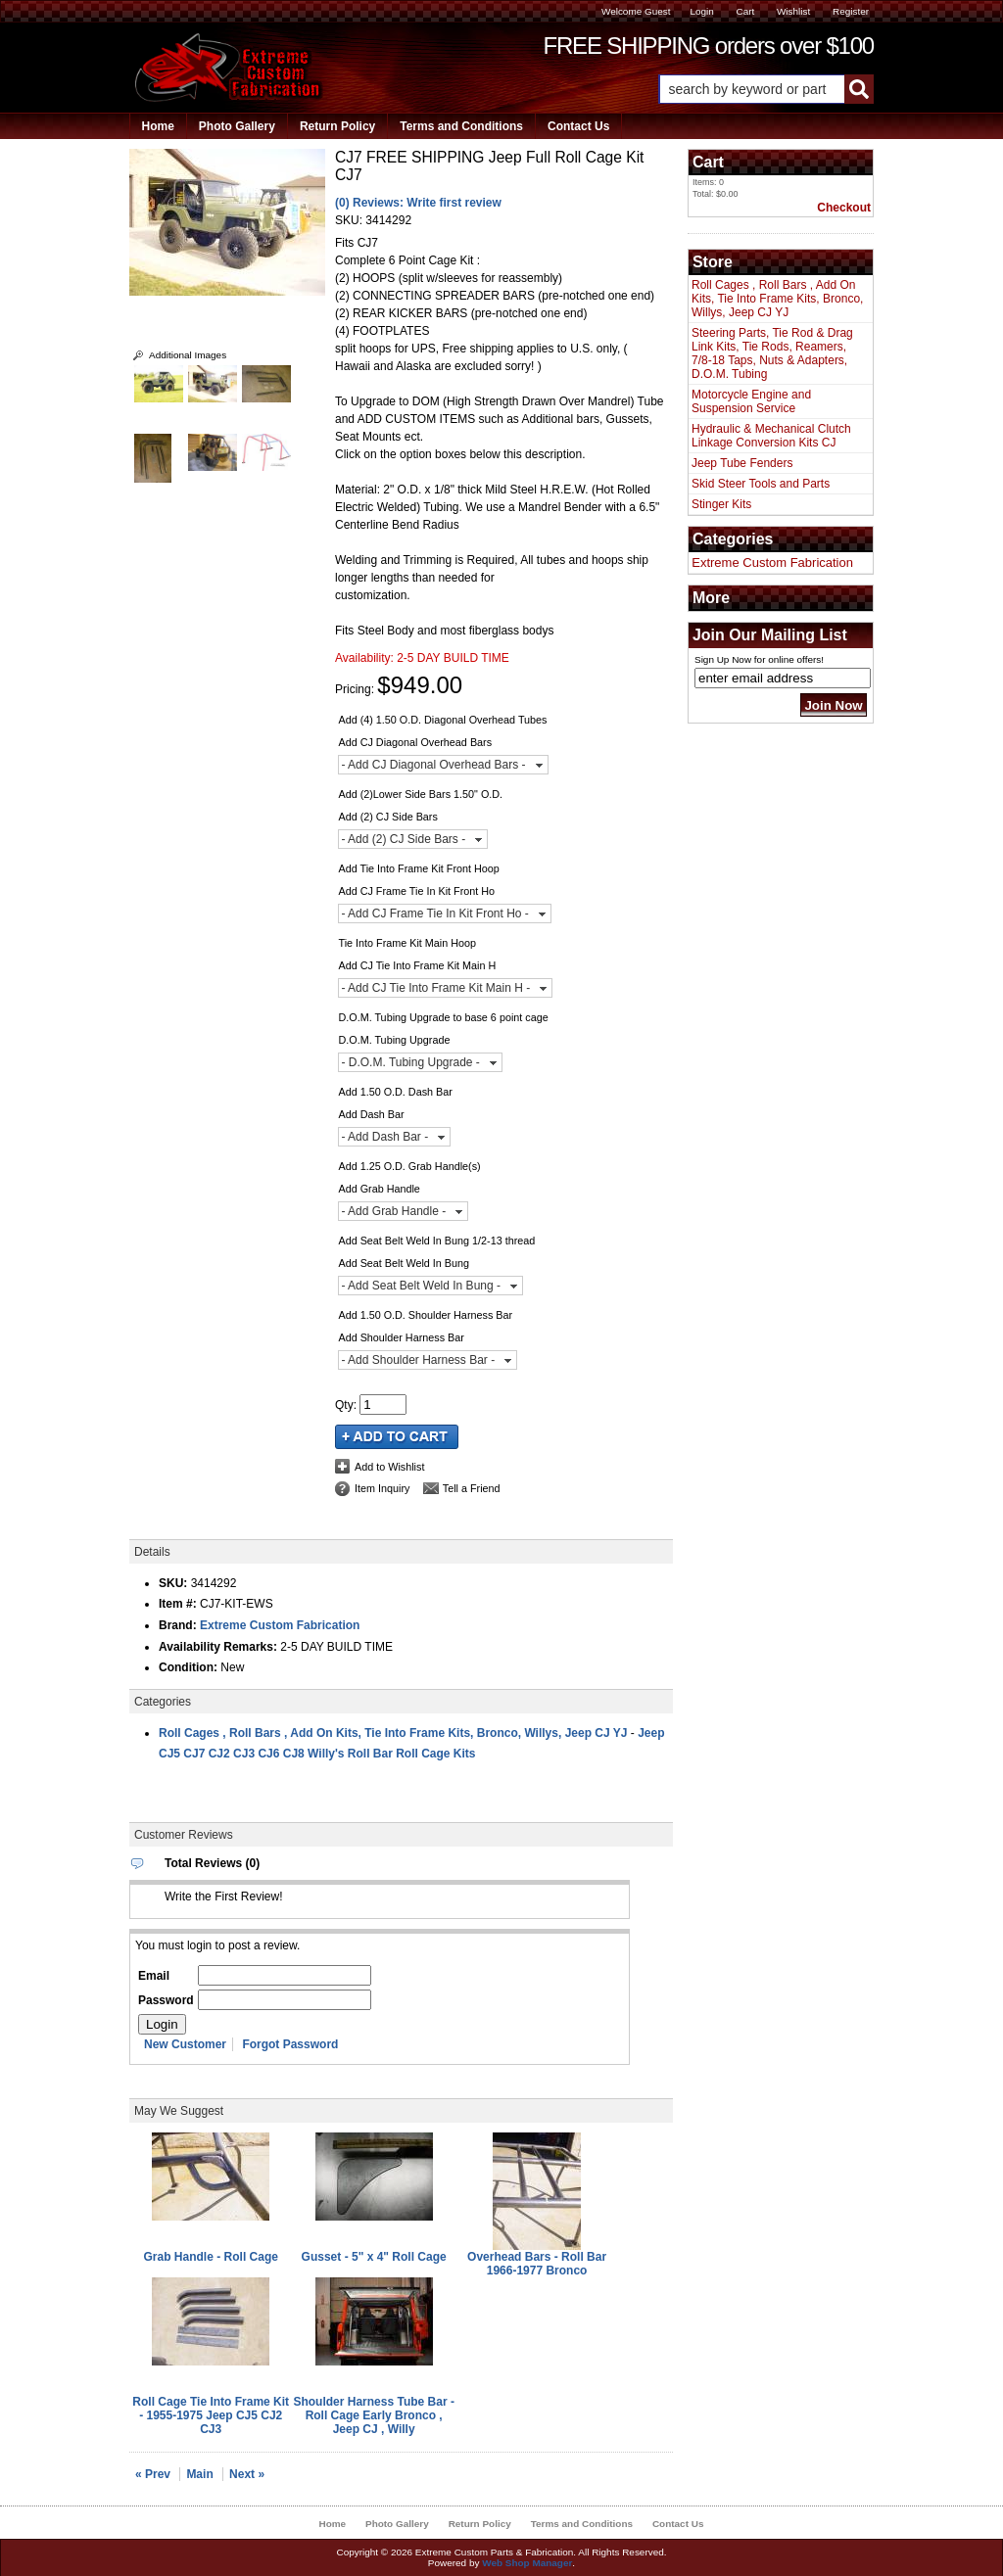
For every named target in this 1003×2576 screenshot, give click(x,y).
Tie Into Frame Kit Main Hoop (407, 943)
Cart (745, 11)
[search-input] (751, 89)
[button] (766, 89)
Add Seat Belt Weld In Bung (403, 1263)
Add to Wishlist (389, 1467)
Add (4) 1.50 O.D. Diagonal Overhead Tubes (442, 720)
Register (851, 11)
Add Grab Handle (378, 1188)
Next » (246, 2474)
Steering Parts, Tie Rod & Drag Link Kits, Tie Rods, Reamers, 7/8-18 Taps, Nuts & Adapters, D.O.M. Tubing (772, 353)
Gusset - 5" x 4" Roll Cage (374, 2257)
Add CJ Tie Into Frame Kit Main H (417, 965)
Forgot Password (290, 2044)
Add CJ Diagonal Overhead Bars (415, 742)
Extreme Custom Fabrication (279, 1625)
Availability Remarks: (218, 1647)
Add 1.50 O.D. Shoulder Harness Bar (425, 1315)
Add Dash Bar (371, 1114)
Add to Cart (396, 1437)
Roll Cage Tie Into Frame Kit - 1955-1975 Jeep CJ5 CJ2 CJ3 (210, 2415)
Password (166, 2000)
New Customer (185, 2044)
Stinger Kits (721, 504)
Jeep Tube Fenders (742, 463)
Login (701, 11)
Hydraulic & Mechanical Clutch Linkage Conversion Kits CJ (771, 435)
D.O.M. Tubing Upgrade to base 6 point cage (443, 1017)
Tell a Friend (472, 1488)
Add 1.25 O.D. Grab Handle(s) (409, 1166)
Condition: (188, 1667)
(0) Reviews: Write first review (418, 203)
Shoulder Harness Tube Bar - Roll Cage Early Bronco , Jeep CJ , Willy (373, 2415)
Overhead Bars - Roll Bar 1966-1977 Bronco (536, 2263)
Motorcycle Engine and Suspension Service (751, 401)
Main (199, 2474)
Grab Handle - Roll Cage (211, 2257)
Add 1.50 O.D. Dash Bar (395, 1092)
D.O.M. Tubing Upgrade (394, 1040)
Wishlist (793, 11)
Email (153, 1976)
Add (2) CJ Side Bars (387, 816)
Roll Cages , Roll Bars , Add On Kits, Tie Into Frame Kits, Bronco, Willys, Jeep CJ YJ (393, 1733)
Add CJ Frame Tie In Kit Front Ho (416, 891)
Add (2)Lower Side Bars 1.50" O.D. (420, 794)
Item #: (179, 1604)
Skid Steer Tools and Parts (761, 484)
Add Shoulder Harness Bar (400, 1337)
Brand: (178, 1625)
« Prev (152, 2474)
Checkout (844, 207)
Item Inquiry (382, 1488)
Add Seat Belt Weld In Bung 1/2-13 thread (436, 1240)
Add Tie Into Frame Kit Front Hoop (418, 868)
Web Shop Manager (527, 2562)
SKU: (350, 220)
